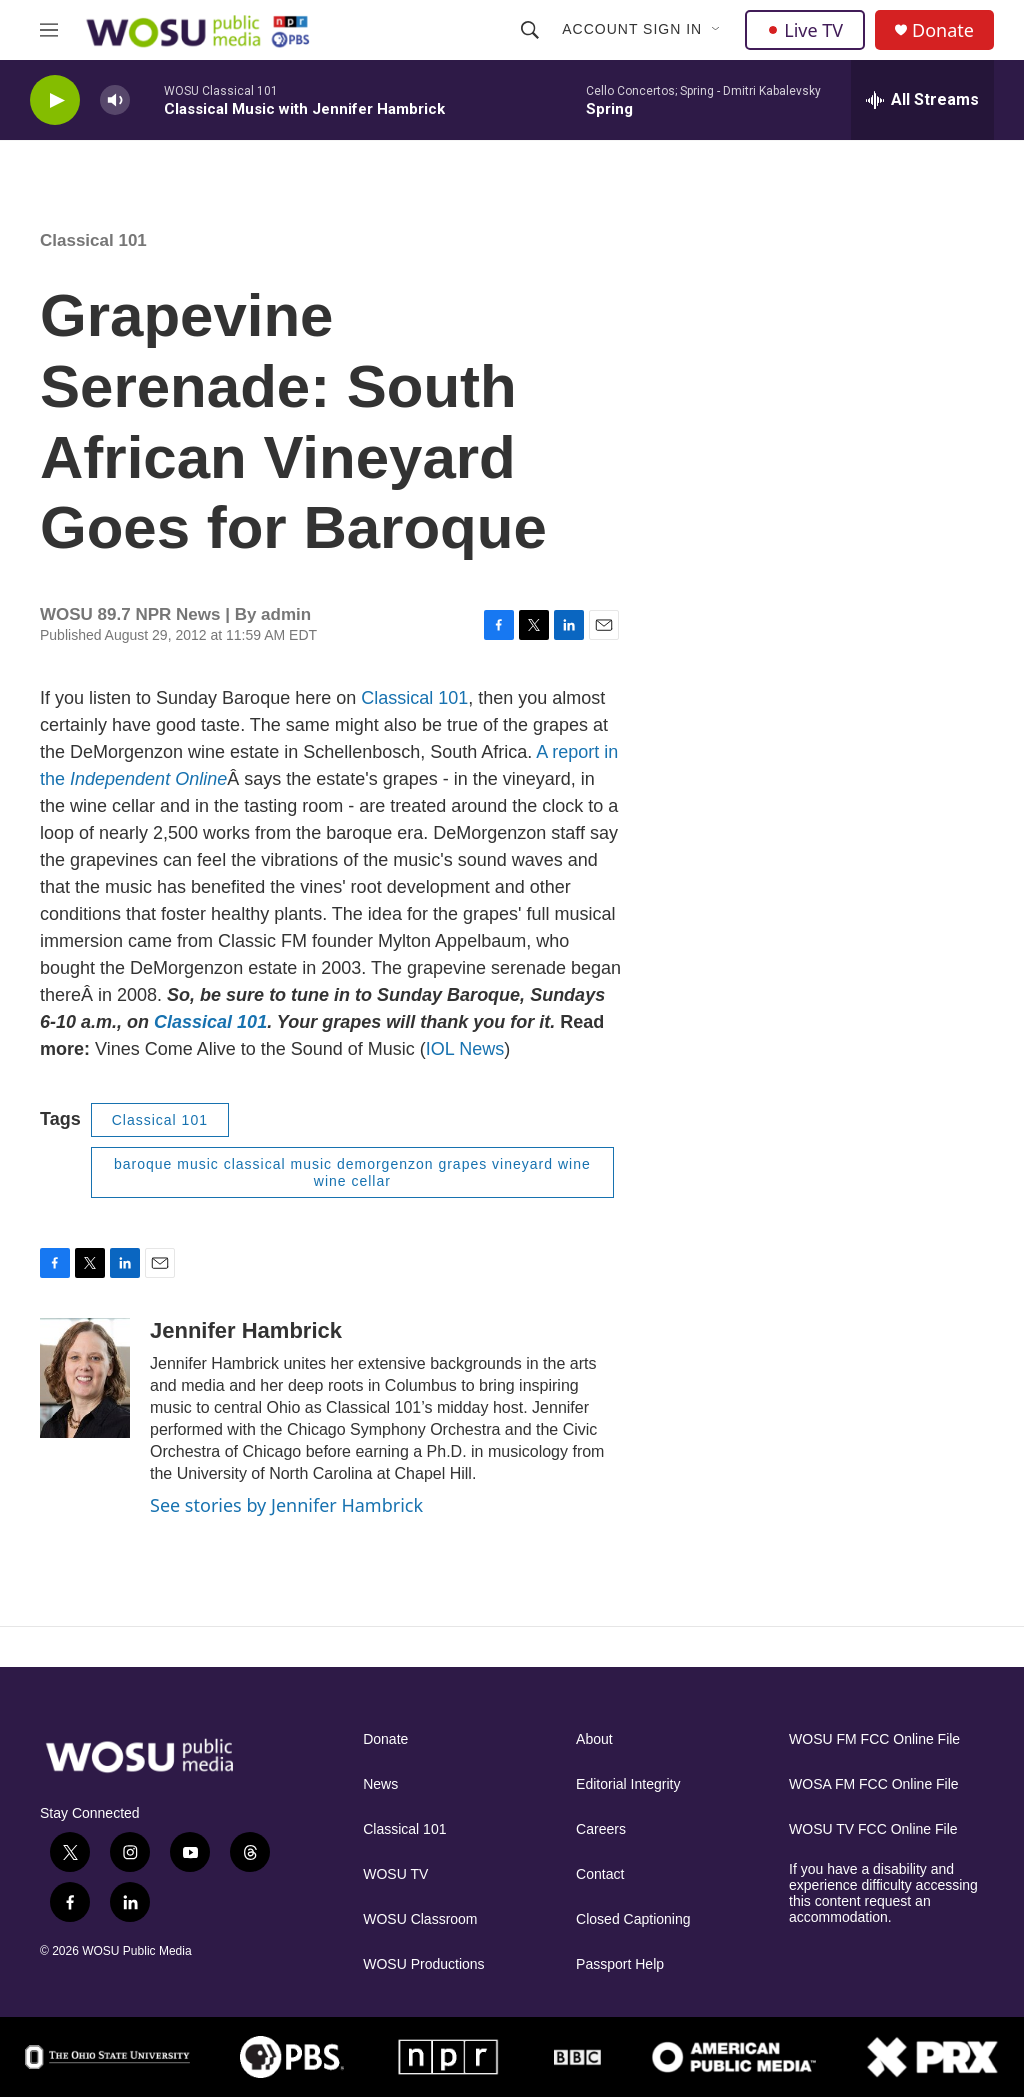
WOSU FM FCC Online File (874, 1739)
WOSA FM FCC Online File (874, 1784)
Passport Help (620, 1964)
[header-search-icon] (530, 30)
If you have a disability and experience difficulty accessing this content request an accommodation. (883, 1893)
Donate (943, 30)
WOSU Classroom (420, 1919)
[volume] (115, 100)
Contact (600, 1874)
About (594, 1739)
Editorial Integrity (628, 1784)
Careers (601, 1829)
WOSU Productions (423, 1964)
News (380, 1784)
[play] (55, 100)
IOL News (465, 1049)
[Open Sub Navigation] (717, 30)
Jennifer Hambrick (246, 1330)
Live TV (805, 30)
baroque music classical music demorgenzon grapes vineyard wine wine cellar (352, 1172)
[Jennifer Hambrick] (85, 1378)
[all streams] (922, 100)
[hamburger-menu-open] (49, 30)
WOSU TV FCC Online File (873, 1829)
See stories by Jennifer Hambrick (286, 1505)
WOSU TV (395, 1874)
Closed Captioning (633, 1919)
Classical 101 (414, 698)
